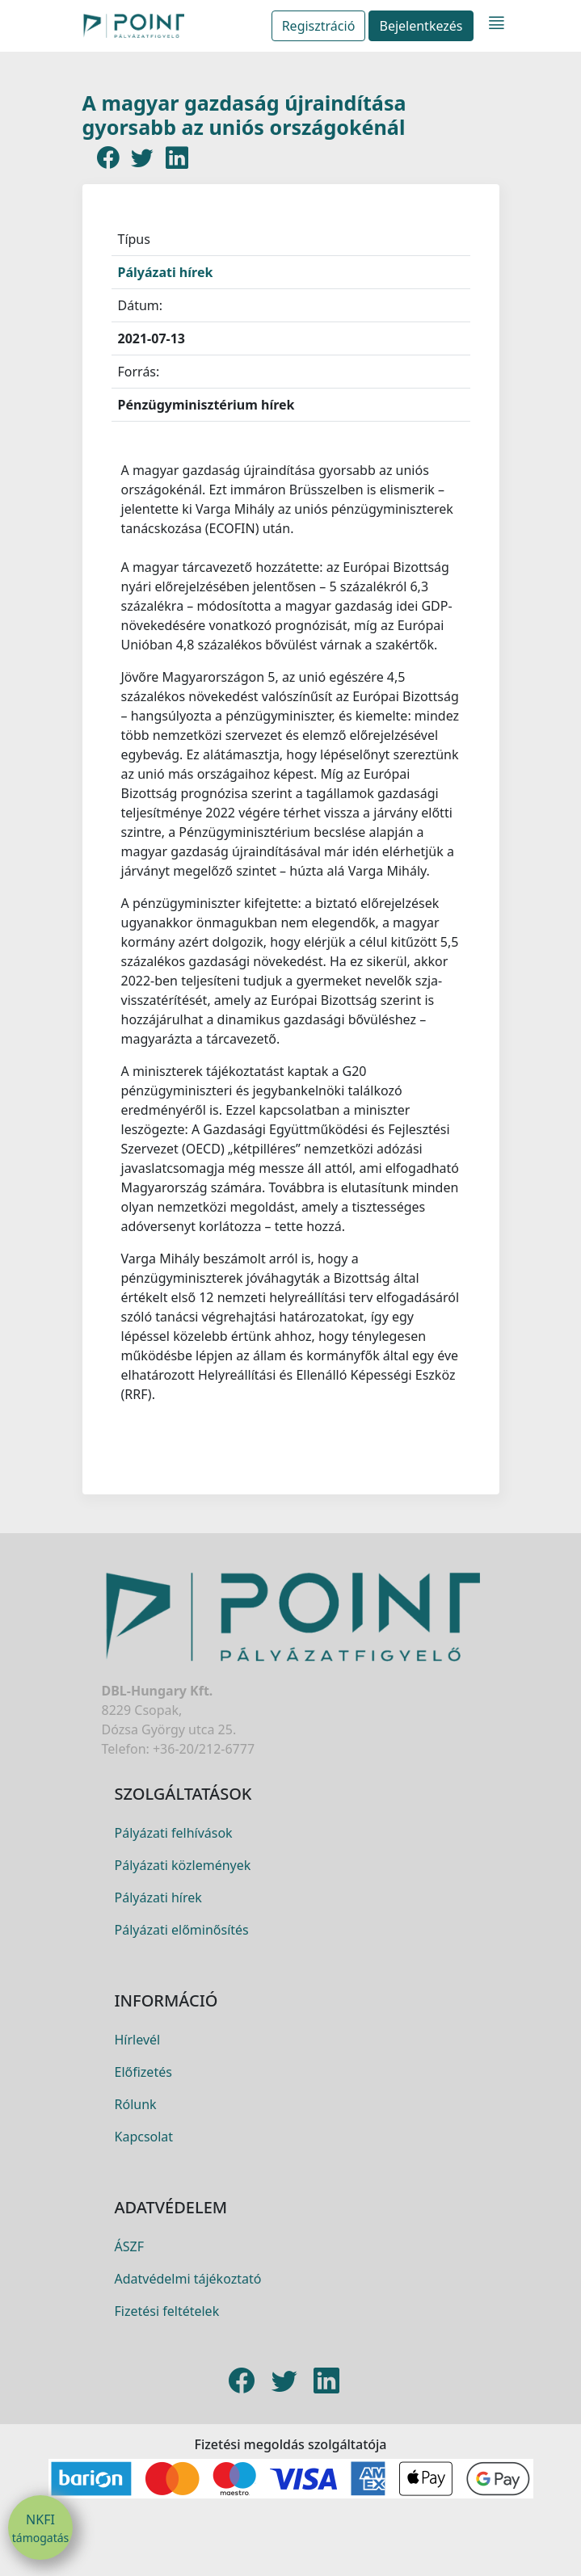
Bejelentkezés (420, 26)
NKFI (40, 2528)
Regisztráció (319, 26)
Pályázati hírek (165, 272)
